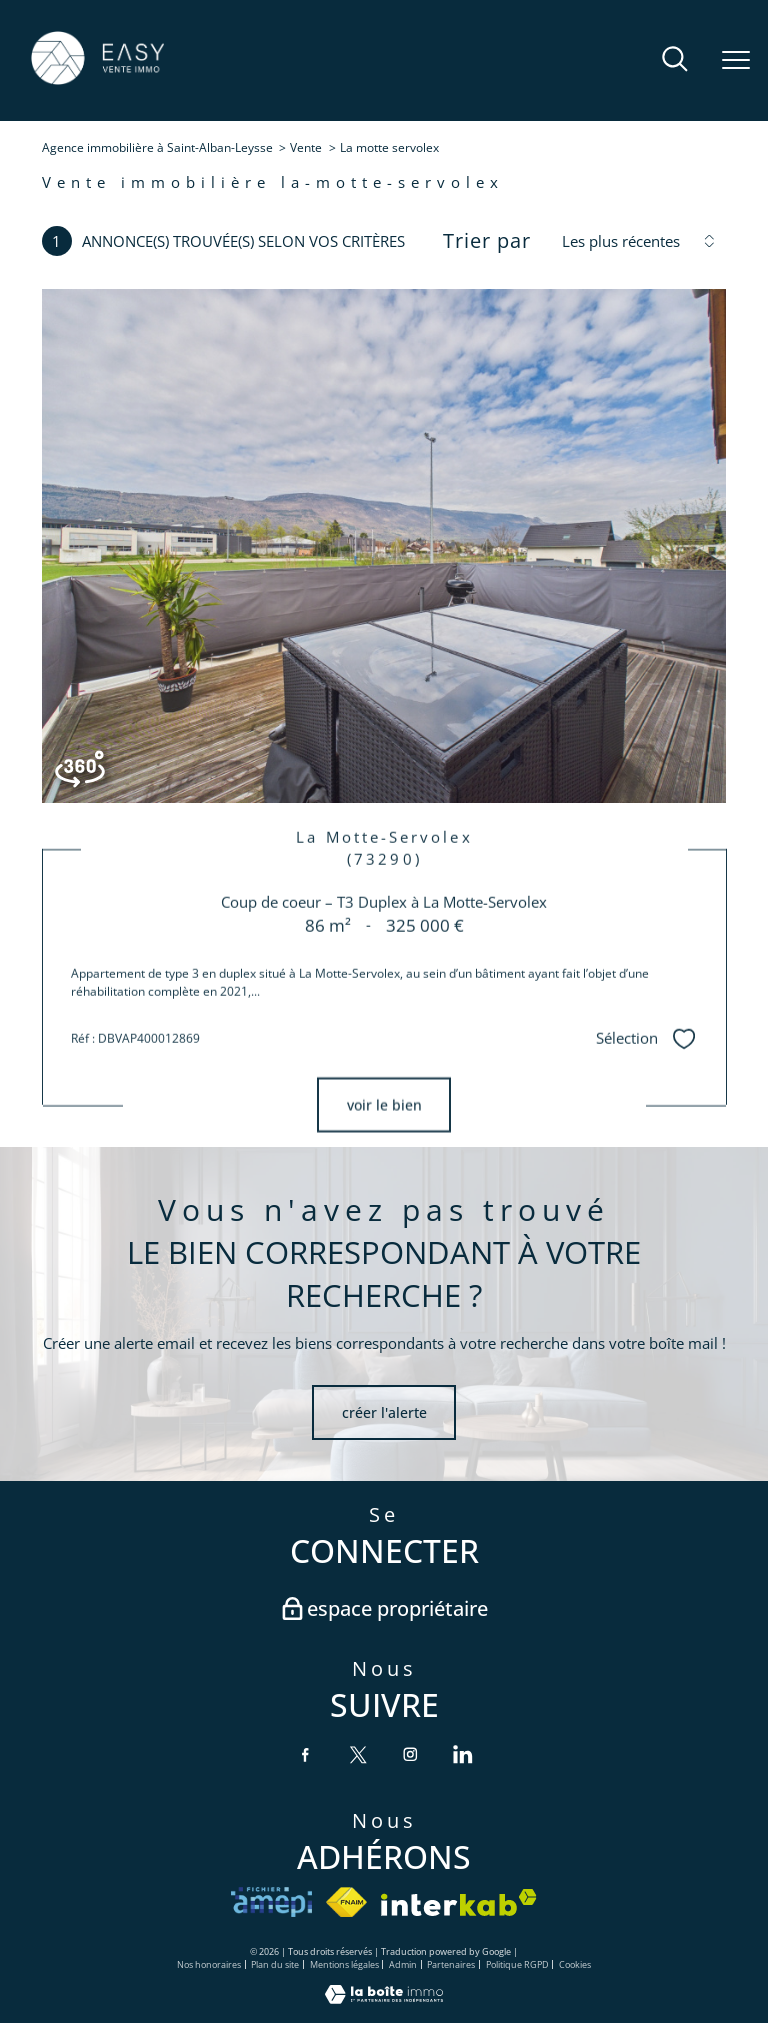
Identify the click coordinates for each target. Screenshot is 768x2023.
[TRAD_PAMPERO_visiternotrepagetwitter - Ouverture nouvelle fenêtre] (358, 1754)
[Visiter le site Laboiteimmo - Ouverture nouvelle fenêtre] (384, 1998)
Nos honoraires (209, 1964)
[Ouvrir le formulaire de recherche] (675, 60)
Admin (403, 1964)
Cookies (575, 1965)
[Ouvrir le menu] (736, 61)
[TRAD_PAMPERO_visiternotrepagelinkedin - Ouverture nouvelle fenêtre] (462, 1754)
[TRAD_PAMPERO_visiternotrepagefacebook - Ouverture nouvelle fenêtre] (305, 1754)
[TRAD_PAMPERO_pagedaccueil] (97, 82)
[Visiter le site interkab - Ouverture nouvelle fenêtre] (459, 1902)
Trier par (487, 241)
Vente (306, 147)
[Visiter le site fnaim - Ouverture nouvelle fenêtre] (346, 1902)
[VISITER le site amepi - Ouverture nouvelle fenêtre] (271, 1902)
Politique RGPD (517, 1964)
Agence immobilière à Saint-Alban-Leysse (157, 147)
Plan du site (275, 1964)
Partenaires (451, 1964)
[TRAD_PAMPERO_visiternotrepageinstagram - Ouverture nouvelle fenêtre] (410, 1754)
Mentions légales (344, 1964)
